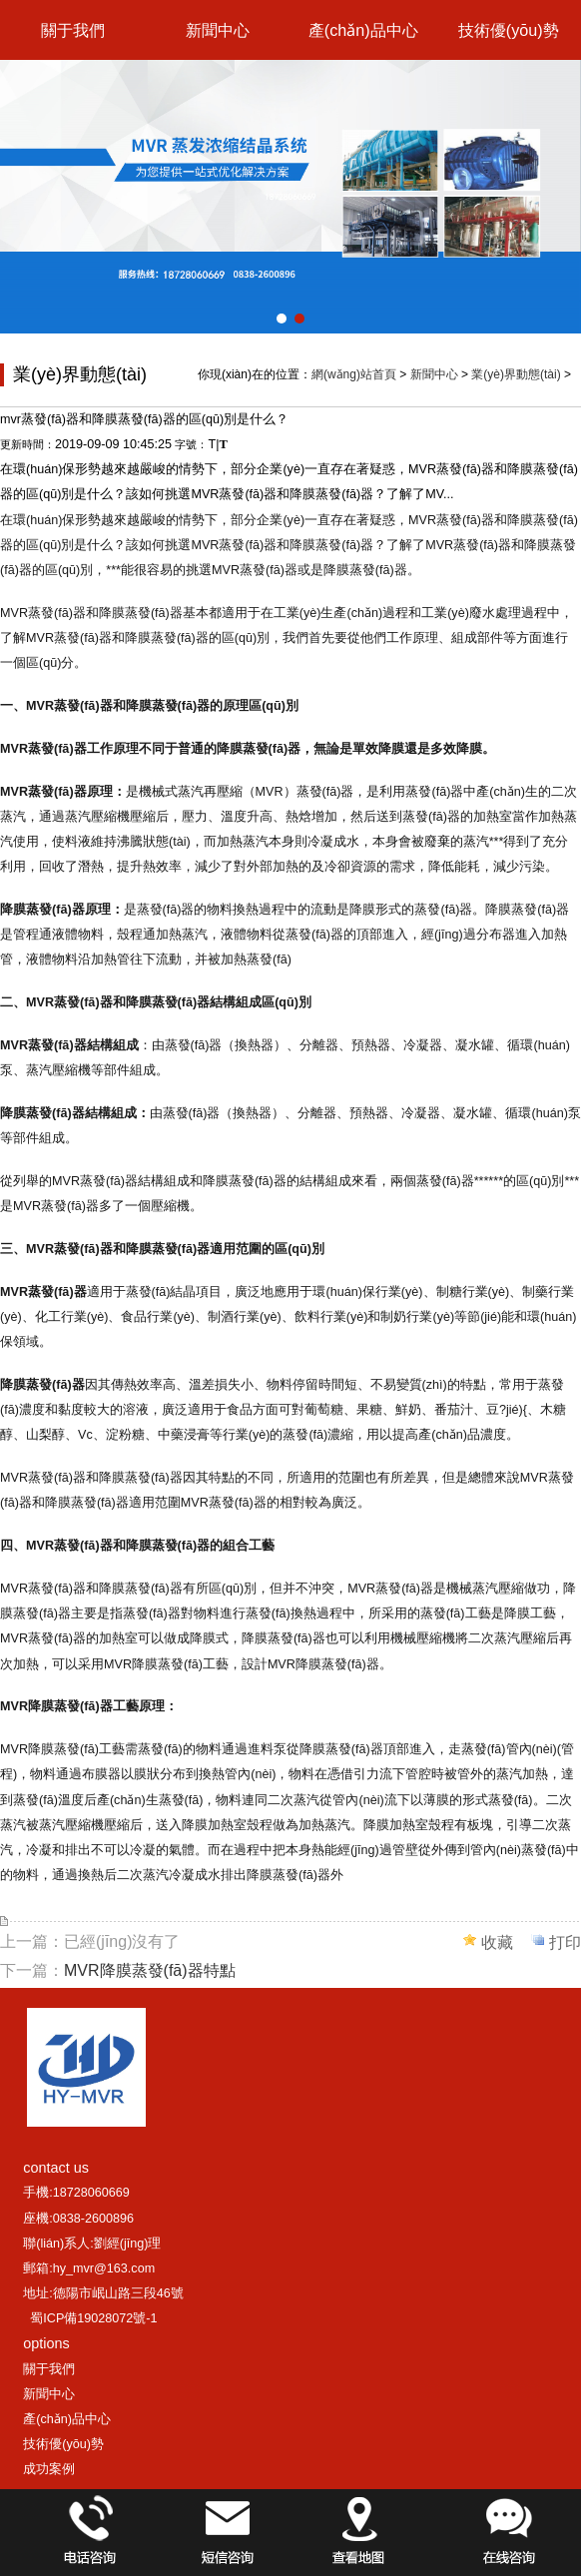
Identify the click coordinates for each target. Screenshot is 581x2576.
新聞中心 (218, 30)
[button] (282, 318)
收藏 (497, 1942)
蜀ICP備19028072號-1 (93, 2318)
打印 (565, 1942)
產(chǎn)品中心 (363, 30)
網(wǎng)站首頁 (353, 374)
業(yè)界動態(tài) (515, 374)
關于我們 (73, 30)
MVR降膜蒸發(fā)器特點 (150, 1970)
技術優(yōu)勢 (508, 30)
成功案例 (49, 2469)
